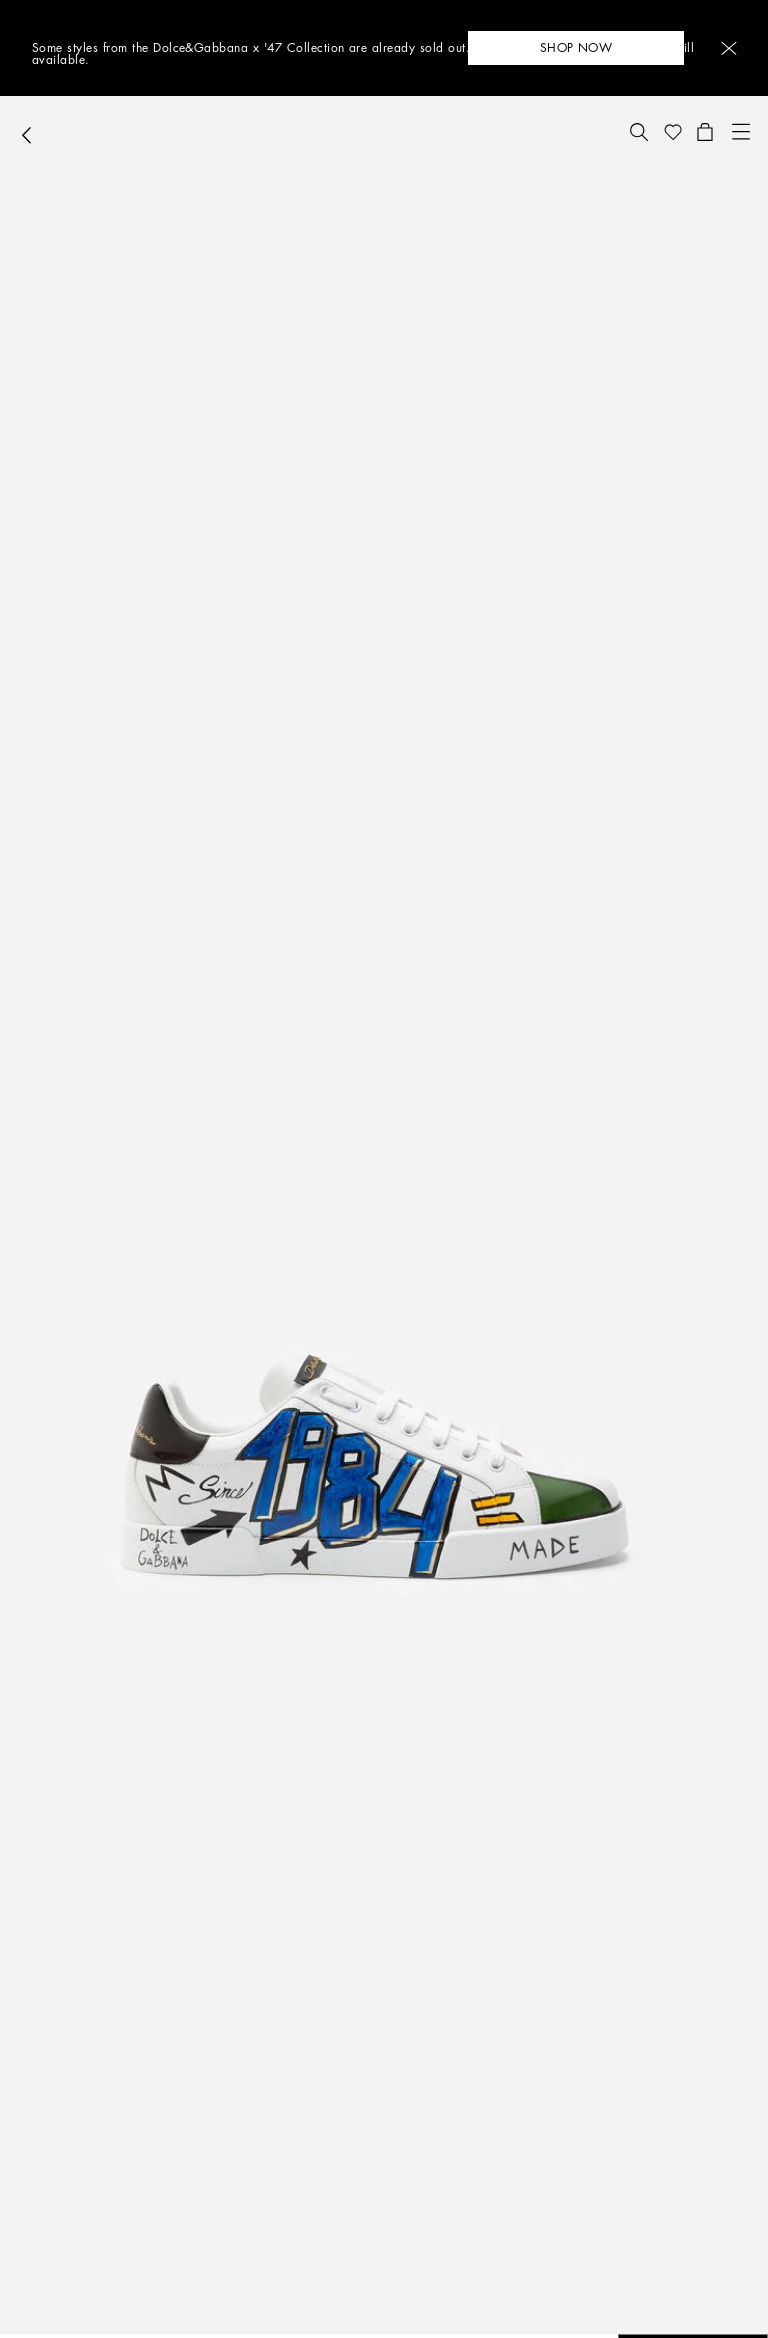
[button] (729, 48)
